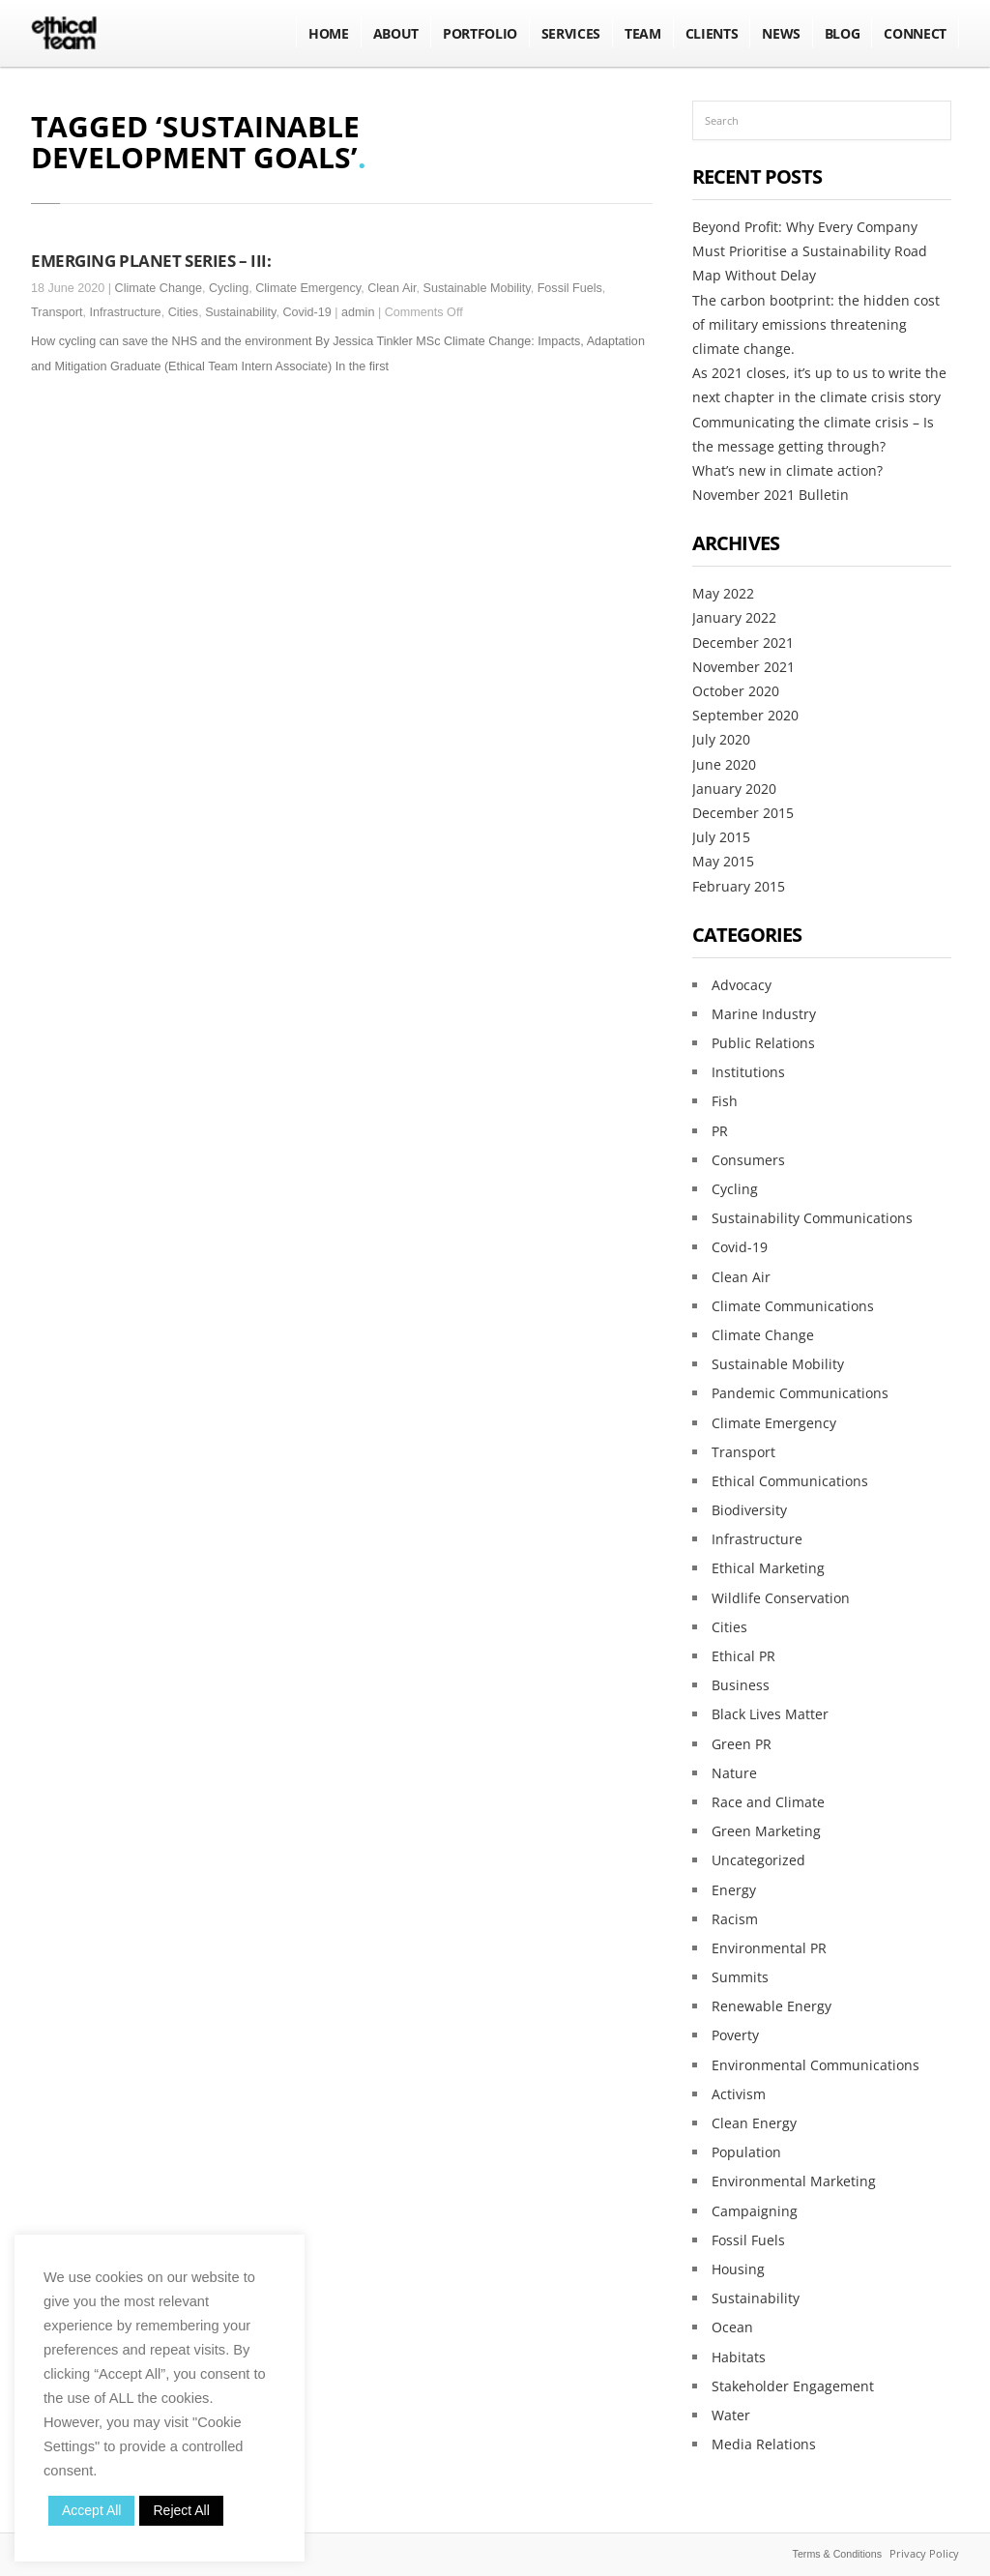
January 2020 (734, 788)
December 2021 (743, 642)
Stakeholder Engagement (793, 2386)
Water (731, 2415)
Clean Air (391, 288)
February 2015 (738, 886)
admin (357, 312)
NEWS (781, 33)
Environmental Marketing (794, 2181)
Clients (712, 33)
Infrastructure (124, 312)
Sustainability (240, 312)
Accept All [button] (91, 2510)
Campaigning (755, 2211)
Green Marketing (766, 1831)
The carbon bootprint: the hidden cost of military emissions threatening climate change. (816, 324)
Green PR (742, 1744)
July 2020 (721, 739)
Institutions (748, 1072)
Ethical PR (743, 1656)
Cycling (228, 288)
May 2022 (723, 593)
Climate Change (158, 288)
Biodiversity (749, 1510)
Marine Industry (764, 1014)
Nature (734, 1773)
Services (570, 33)
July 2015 (721, 837)
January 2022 (734, 617)
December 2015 (743, 813)
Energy (734, 1890)
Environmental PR (769, 1948)
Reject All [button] (181, 2510)
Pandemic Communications (800, 1393)
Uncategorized (758, 1860)
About (396, 33)
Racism (735, 1919)
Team (643, 33)
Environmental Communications (815, 2065)
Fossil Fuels (570, 288)
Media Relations (764, 2444)
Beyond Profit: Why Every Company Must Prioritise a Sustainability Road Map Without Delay (809, 251)
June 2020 (724, 764)
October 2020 (735, 691)
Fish (725, 1101)
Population (746, 2152)
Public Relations (763, 1043)
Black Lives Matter (770, 1714)
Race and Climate (768, 1802)
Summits (740, 1977)
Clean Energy (754, 2123)
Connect (915, 33)
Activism (739, 2094)
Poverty (735, 2035)
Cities (183, 312)
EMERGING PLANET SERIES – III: (151, 260)
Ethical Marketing (768, 1568)
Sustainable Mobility (477, 288)
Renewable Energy (771, 2006)
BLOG (842, 33)
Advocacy (742, 985)
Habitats (739, 2357)
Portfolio (480, 33)
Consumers (748, 1160)
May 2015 (723, 861)
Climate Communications (793, 1306)
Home (328, 33)
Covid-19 (306, 312)
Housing (738, 2269)
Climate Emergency (308, 288)
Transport (56, 312)
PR (720, 1131)
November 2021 (743, 667)
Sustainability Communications (812, 1218)
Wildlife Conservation (781, 1598)
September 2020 (745, 715)
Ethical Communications (790, 1481)
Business (741, 1685)
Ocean (732, 2327)
